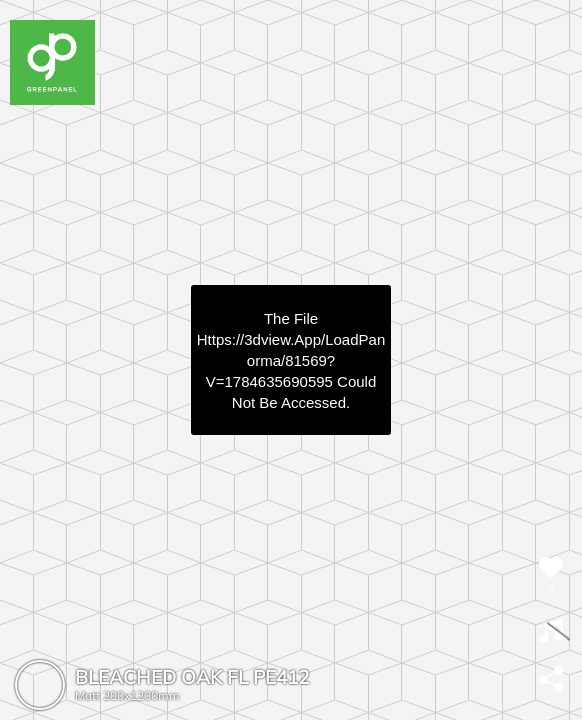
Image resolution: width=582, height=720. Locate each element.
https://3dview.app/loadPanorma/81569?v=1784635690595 (291, 360)
